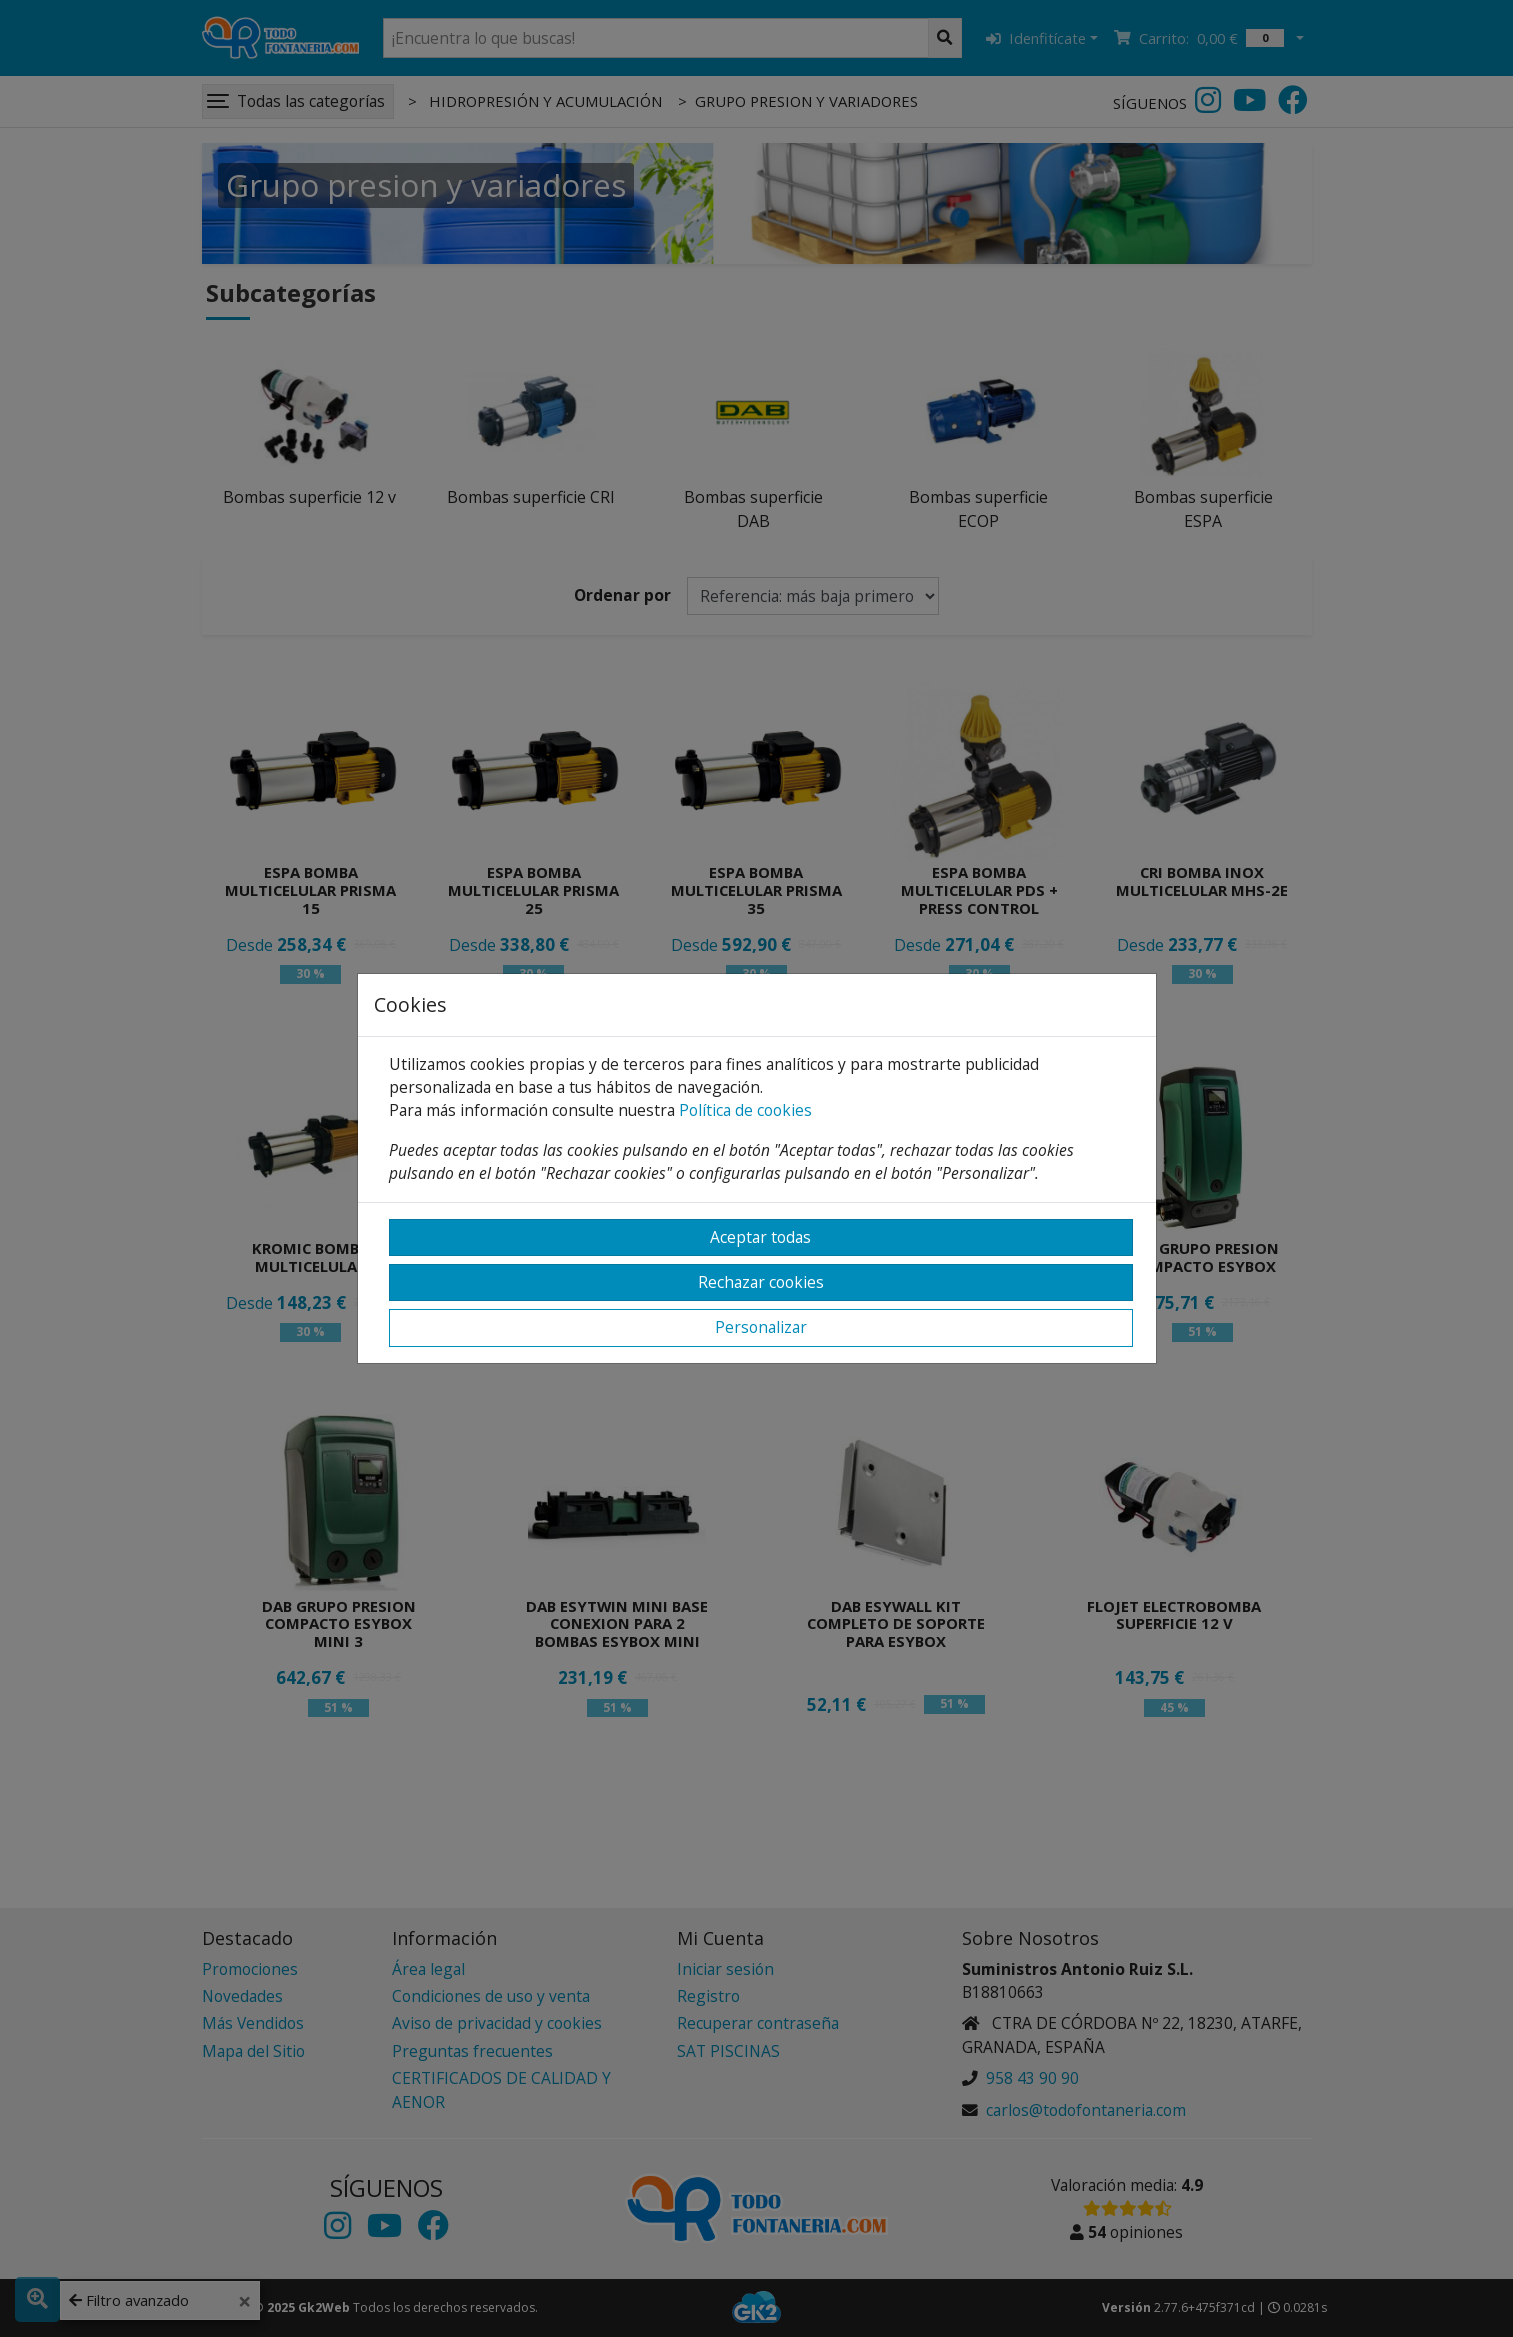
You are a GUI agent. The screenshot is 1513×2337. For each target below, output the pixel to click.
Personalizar (761, 1327)
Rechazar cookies (761, 1282)
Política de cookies (745, 1110)
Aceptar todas (760, 1237)
